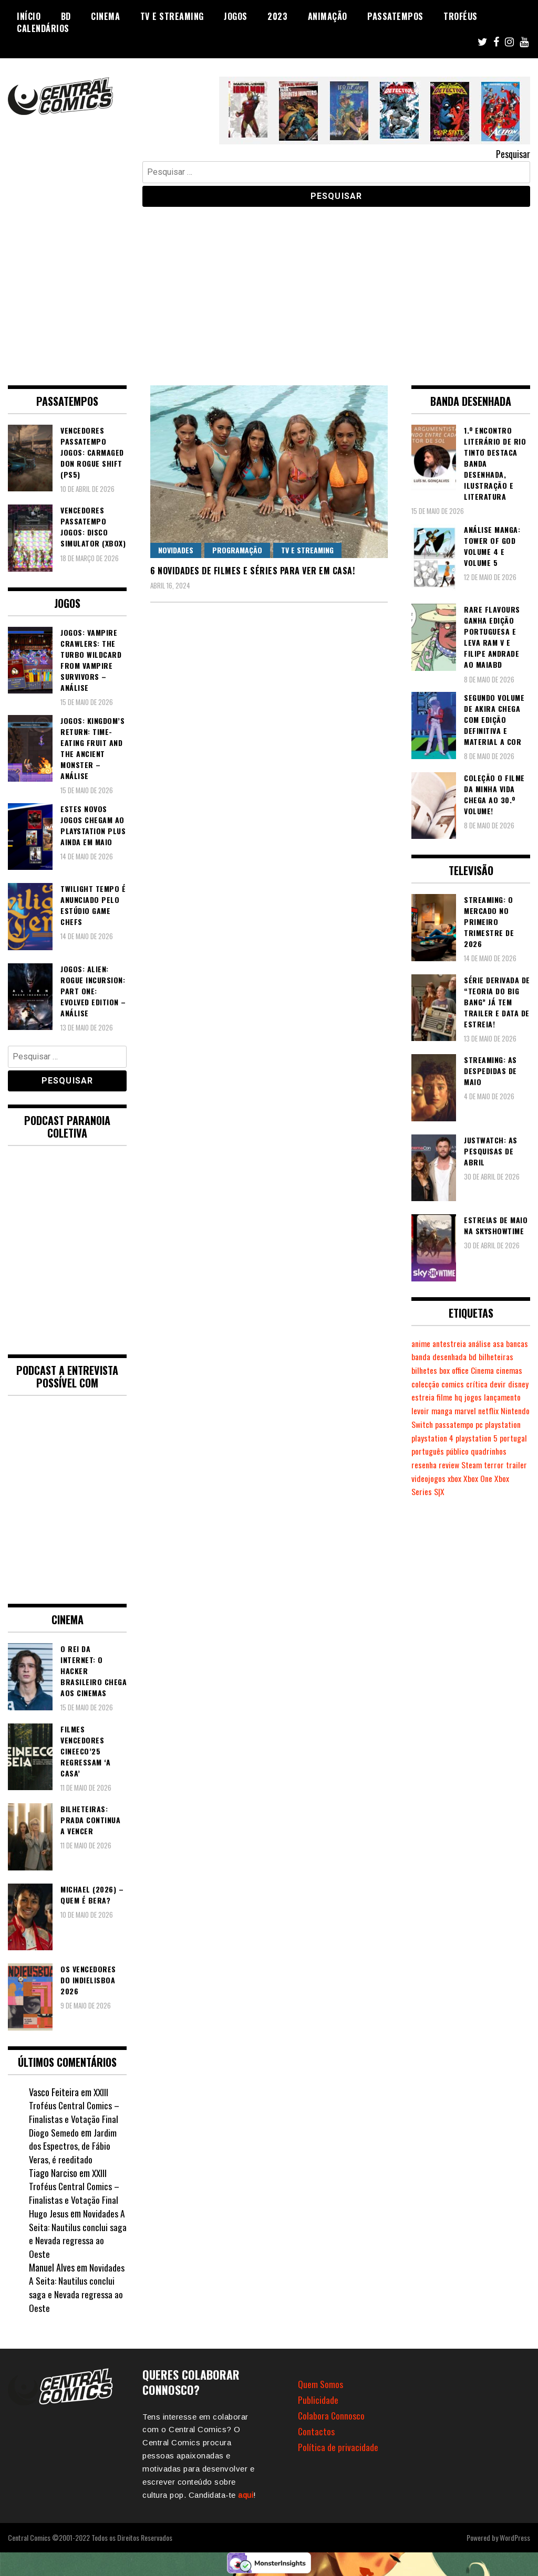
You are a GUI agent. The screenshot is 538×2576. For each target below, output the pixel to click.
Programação (237, 549)
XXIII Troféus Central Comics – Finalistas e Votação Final (75, 2105)
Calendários (43, 28)
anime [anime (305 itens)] (421, 1343)
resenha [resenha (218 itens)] (464, 1478)
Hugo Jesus (48, 2213)
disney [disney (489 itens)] (464, 1397)
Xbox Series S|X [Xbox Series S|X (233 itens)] (451, 1505)
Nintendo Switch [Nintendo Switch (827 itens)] (486, 1424)
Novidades (175, 549)
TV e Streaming (172, 16)
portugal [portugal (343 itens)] (425, 1464)
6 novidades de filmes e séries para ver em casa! (252, 570)
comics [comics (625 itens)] (510, 1384)
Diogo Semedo (54, 2132)
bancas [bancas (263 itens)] (423, 1356)
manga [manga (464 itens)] (503, 1410)
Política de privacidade (338, 2447)
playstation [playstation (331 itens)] (481, 1438)
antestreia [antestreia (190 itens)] (451, 1343)
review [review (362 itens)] (490, 1478)
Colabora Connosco (332, 2415)
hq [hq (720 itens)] (525, 1397)
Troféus (460, 16)
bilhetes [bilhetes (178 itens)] (462, 1370)
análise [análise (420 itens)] (483, 1343)
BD (66, 16)
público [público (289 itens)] (489, 1464)
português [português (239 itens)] (458, 1464)
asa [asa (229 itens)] (504, 1343)
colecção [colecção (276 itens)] (482, 1384)
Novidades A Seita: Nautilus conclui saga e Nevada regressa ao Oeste (78, 2233)
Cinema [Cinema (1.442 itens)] (423, 1384)
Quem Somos (320, 2384)
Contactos (316, 2431)
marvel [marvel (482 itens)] (422, 1424)
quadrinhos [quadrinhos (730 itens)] (430, 1478)
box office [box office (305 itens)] (493, 1370)
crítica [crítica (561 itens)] (422, 1397)
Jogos (235, 16)
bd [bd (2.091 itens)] (502, 1356)
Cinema (105, 16)
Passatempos (395, 16)
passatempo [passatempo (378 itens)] (431, 1438)
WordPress (515, 2537)
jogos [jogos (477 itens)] (420, 1410)
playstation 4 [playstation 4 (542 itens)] (433, 1451)
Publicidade (318, 2399)
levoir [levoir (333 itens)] (481, 1410)
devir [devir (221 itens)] (444, 1397)
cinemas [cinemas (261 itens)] (452, 1384)
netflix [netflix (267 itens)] (446, 1424)
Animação (327, 16)
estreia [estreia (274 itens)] (489, 1397)
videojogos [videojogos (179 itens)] (474, 1491)
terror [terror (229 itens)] (421, 1491)
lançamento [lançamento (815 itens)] (450, 1410)
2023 (277, 16)
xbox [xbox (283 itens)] (500, 1491)
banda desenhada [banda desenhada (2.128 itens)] (466, 1356)
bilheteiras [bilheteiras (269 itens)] (429, 1370)
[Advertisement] (269, 288)
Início (28, 16)
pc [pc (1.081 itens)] (457, 1438)
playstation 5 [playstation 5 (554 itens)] (479, 1451)
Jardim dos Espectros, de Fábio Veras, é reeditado (73, 2146)
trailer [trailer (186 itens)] (444, 1491)
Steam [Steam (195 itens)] (514, 1478)
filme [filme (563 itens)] (511, 1397)
